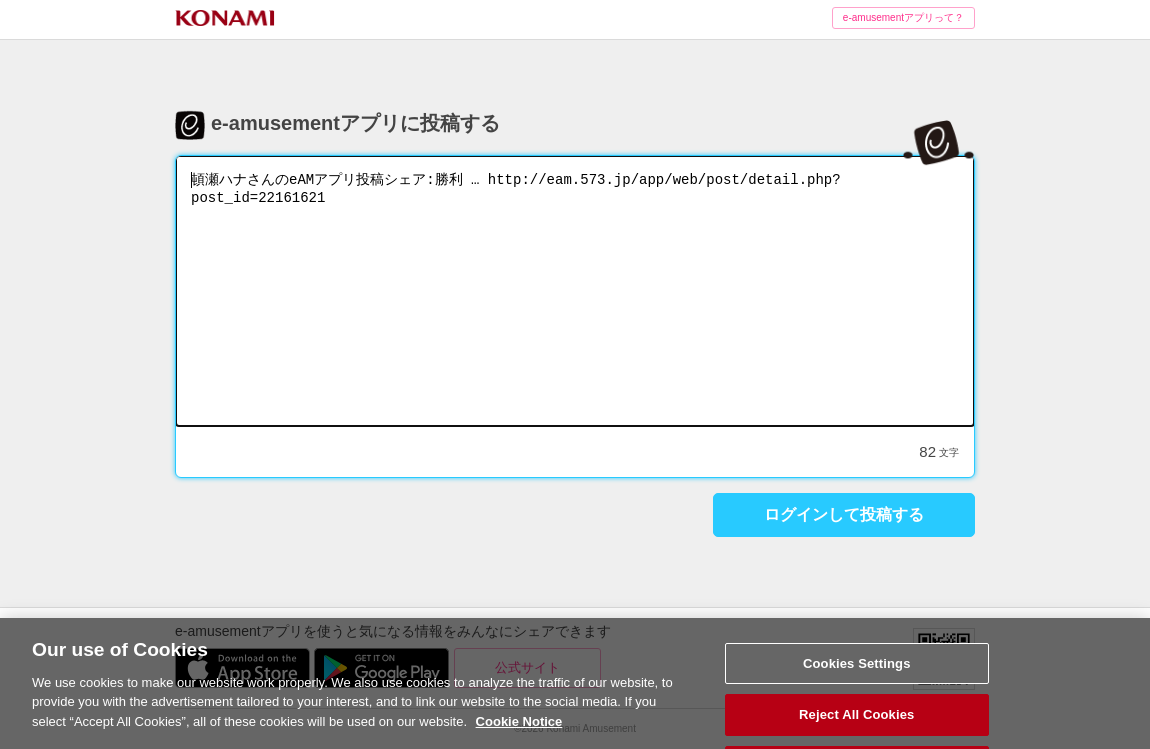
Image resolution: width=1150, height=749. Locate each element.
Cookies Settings (857, 680)
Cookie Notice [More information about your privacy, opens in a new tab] (519, 738)
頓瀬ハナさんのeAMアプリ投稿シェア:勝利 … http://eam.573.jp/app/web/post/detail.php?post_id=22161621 (575, 291)
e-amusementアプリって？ (903, 17)
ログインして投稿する (844, 514)
